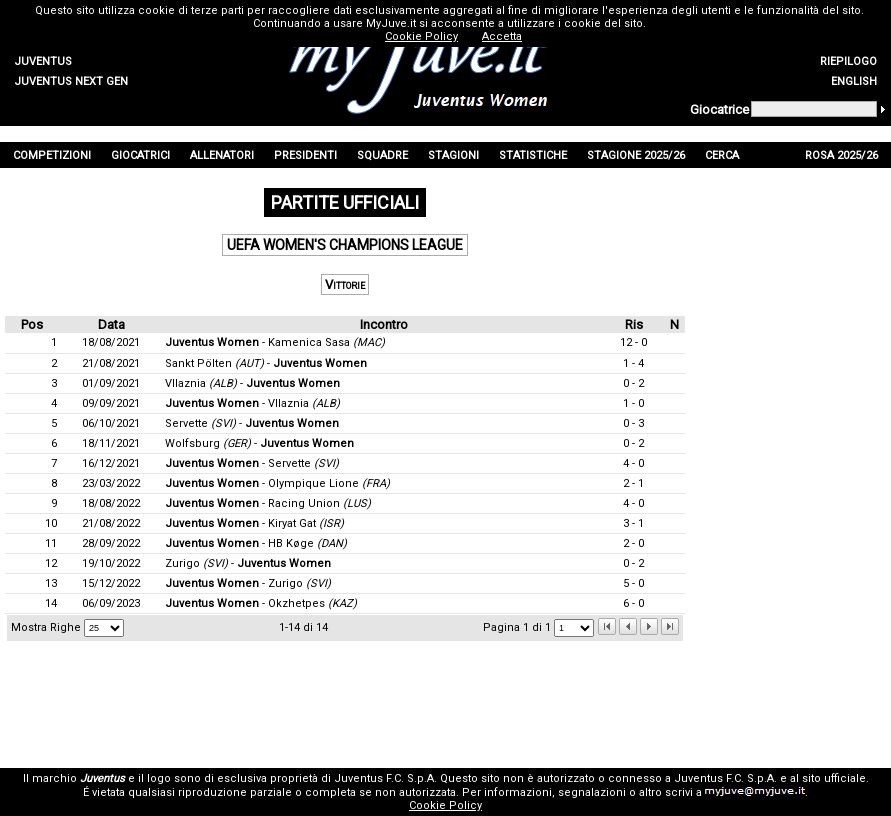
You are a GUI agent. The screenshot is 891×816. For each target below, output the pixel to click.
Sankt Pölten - (266, 363)
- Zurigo (248, 583)
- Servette (252, 463)
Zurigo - (248, 563)
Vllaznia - (252, 383)
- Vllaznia (252, 403)
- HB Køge (256, 543)
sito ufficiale (834, 778)
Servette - (252, 423)
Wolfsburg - (259, 443)
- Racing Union (268, 503)
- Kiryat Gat (254, 523)
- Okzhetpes (261, 603)
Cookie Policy (445, 805)
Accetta (502, 36)
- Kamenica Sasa (275, 342)
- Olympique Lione (277, 483)
